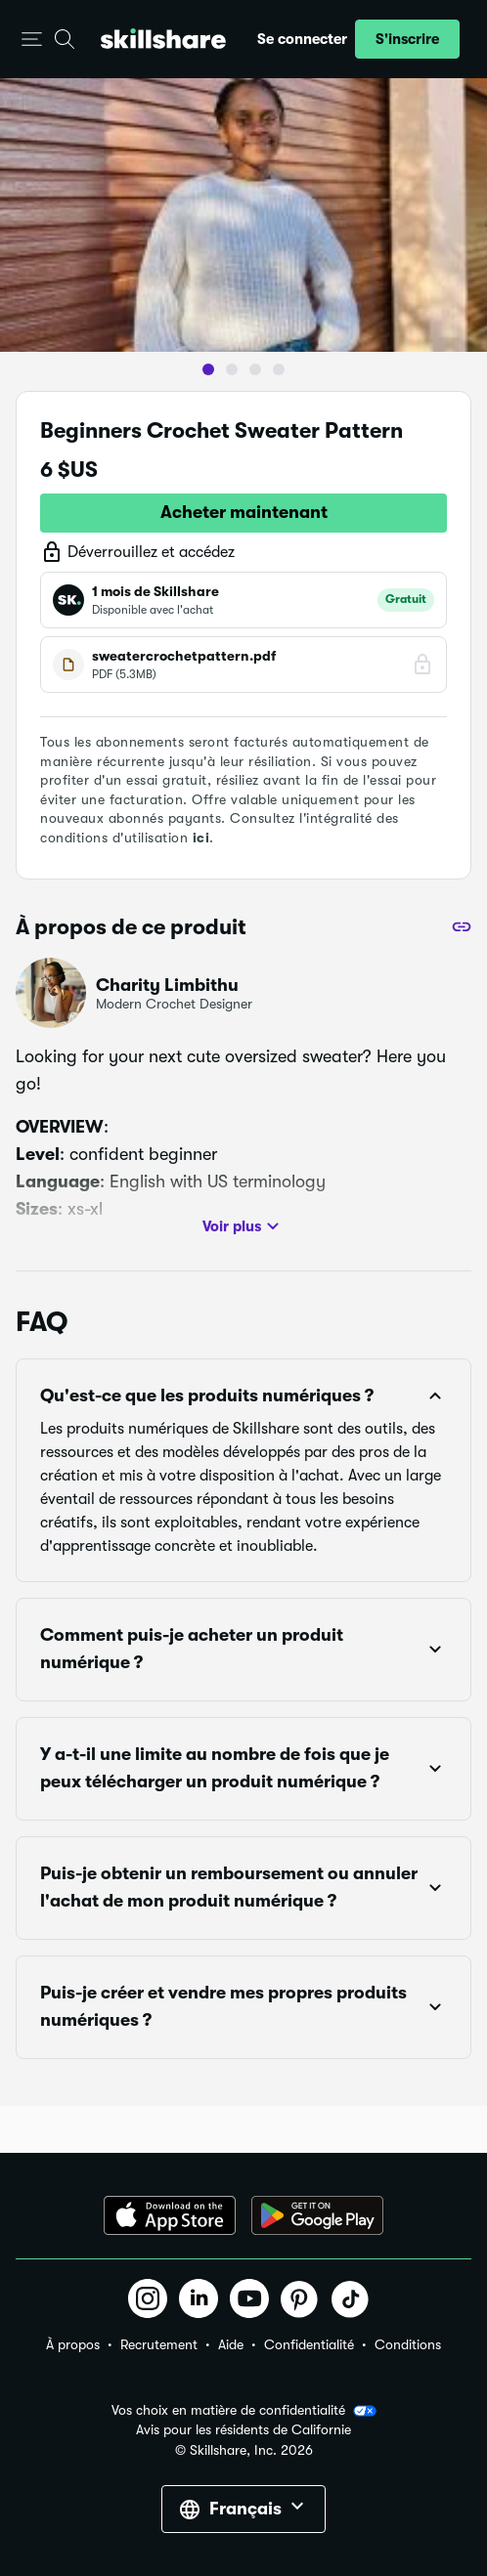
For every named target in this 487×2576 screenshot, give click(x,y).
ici (201, 837)
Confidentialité (309, 2344)
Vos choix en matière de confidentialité (243, 2411)
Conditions (408, 2344)
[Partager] (461, 926)
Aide (231, 2344)
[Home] (163, 38)
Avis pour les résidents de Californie (243, 2430)
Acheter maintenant (244, 512)
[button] (32, 39)
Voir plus (243, 1226)
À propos (73, 2344)
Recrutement (159, 2344)
